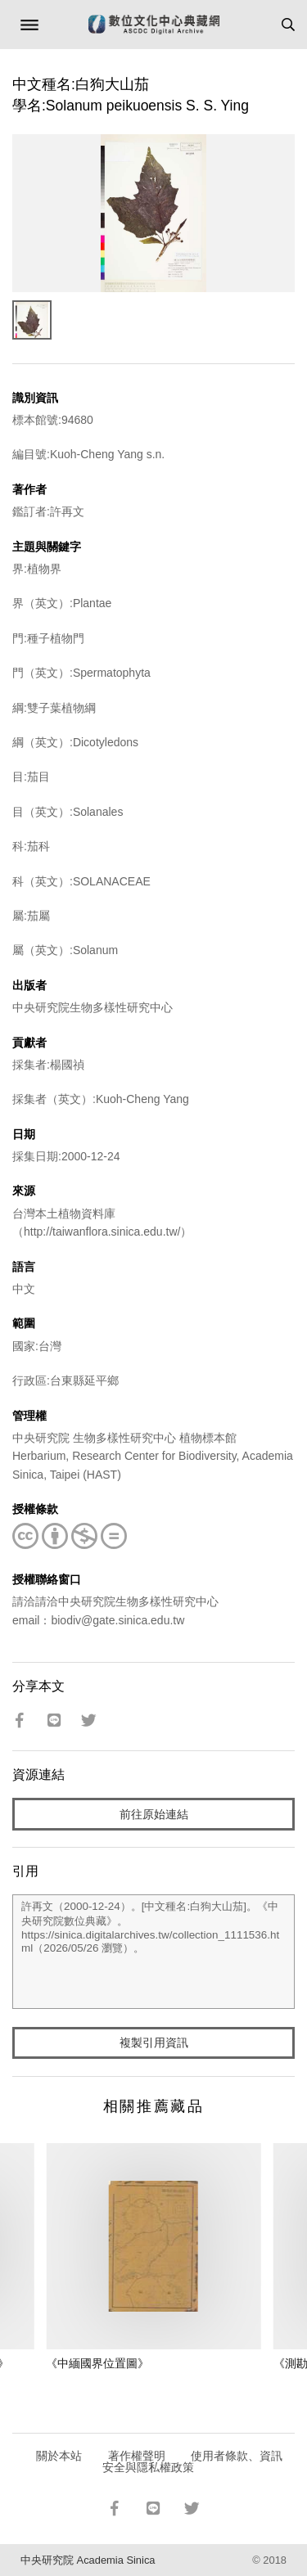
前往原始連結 (154, 1814)
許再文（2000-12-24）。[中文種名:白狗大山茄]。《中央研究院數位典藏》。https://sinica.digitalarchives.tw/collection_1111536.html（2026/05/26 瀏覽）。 (153, 1951)
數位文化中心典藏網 (153, 24)
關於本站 (59, 2455)
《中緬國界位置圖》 (97, 2363)
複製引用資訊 (154, 2042)
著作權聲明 (136, 2455)
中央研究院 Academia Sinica (87, 2560)
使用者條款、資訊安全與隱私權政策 (192, 2461)
